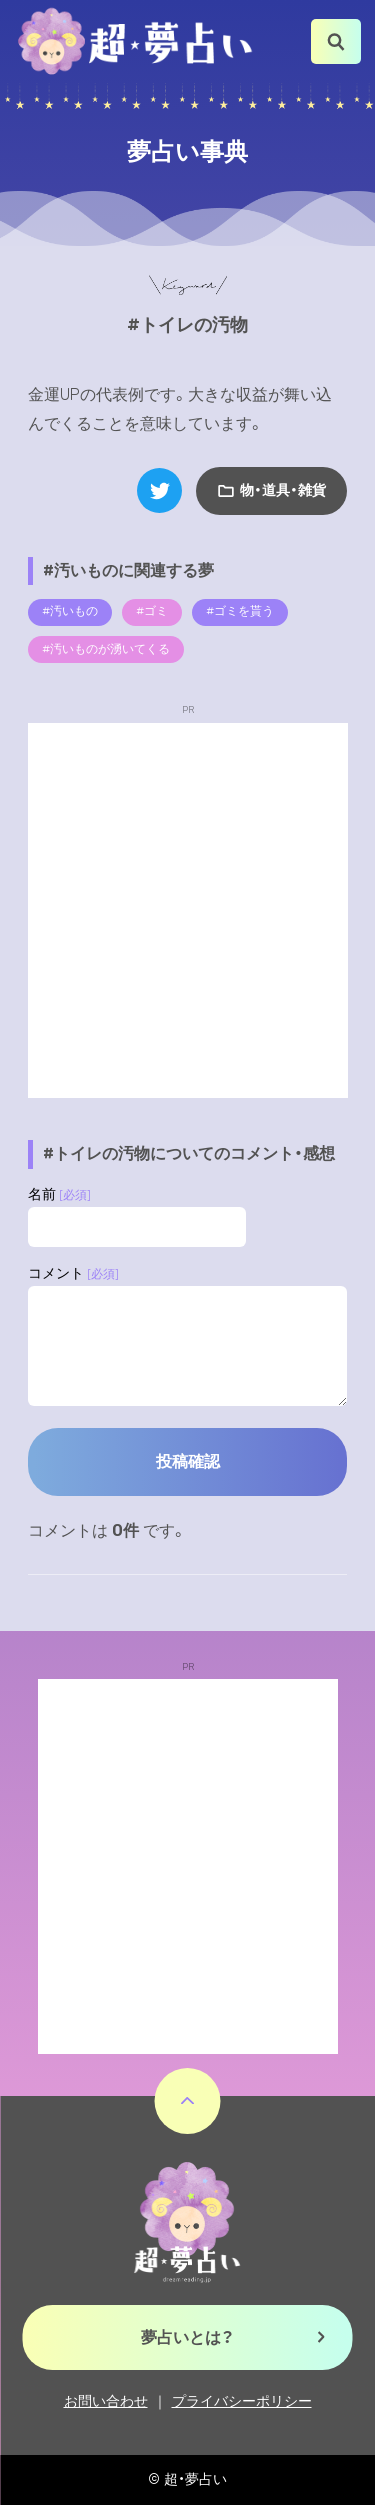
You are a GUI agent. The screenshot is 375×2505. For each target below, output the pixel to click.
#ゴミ (152, 611)
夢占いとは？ (187, 2337)
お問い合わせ (106, 2401)
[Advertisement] (187, 910)
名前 (59, 1194)
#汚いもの (70, 611)
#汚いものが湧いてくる (106, 649)
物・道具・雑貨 (283, 490)
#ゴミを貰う (240, 611)
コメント (73, 1273)
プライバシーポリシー (242, 2401)
